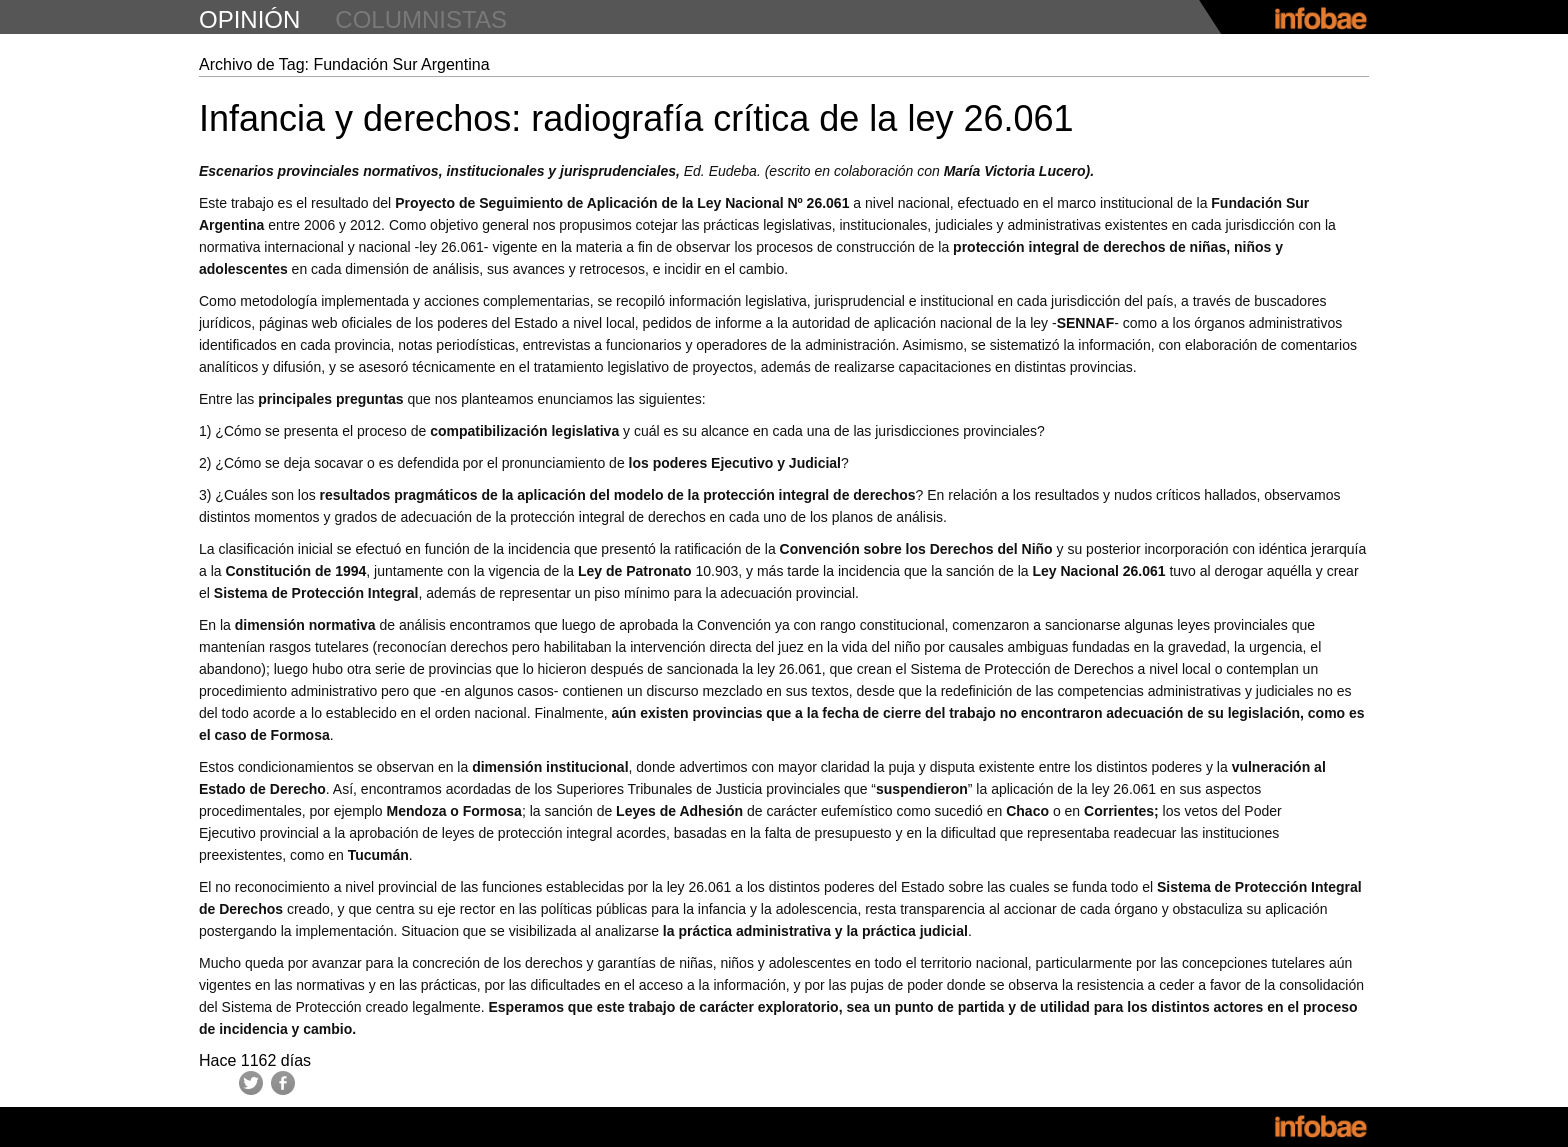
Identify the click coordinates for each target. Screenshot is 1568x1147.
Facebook (283, 1083)
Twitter (251, 1083)
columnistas (421, 19)
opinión (249, 19)
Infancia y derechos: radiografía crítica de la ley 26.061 (636, 118)
